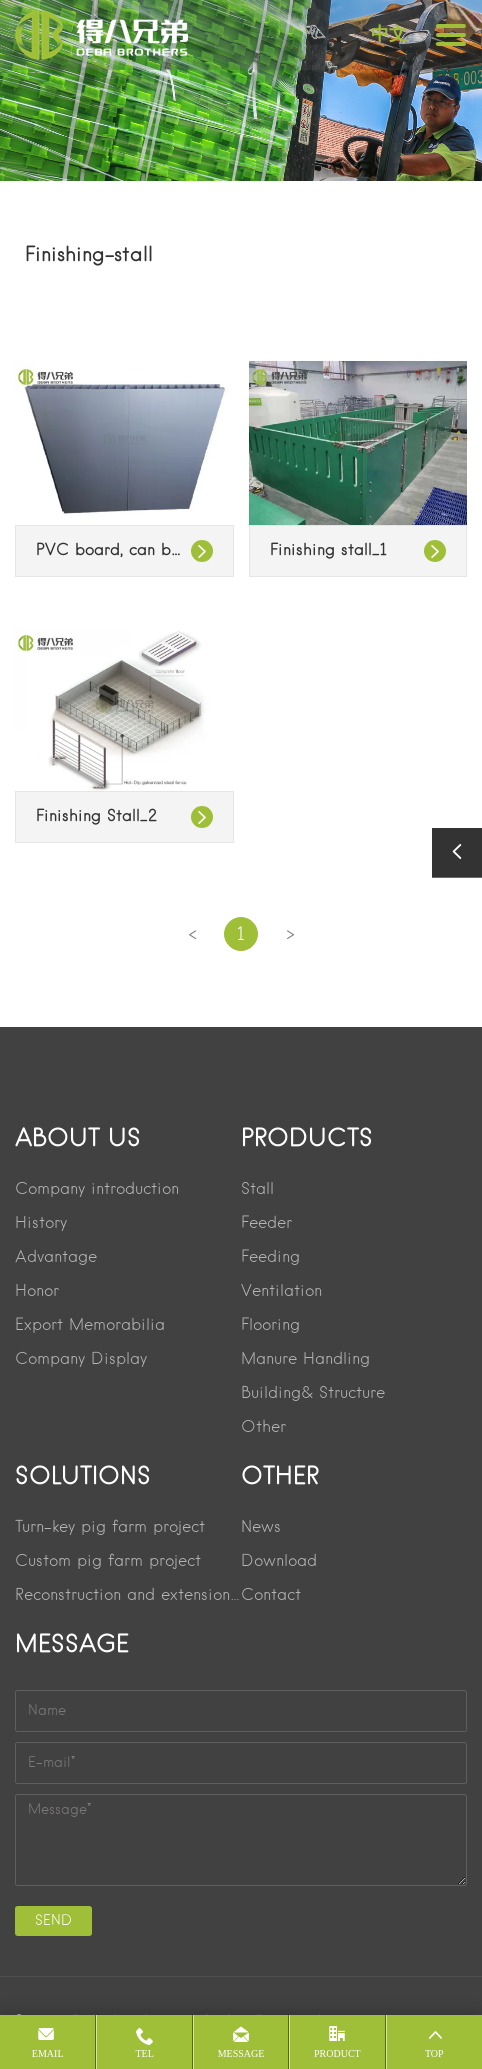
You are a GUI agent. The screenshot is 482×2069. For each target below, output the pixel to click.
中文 (389, 34)
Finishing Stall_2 (96, 817)
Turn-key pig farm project (110, 1528)
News (261, 1528)
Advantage (56, 1258)
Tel (144, 2053)
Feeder (266, 1224)
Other (263, 1428)
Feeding (270, 1258)
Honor (37, 1292)
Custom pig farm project (108, 1562)
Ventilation (281, 1292)
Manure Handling (305, 1360)
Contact (271, 1596)
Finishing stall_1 (328, 551)
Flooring (270, 1326)
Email (48, 2053)
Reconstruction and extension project (128, 1596)
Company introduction (97, 1190)
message (241, 2053)
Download (279, 1562)
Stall (257, 1190)
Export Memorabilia (90, 1326)
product (337, 2053)
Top (434, 2053)
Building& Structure (313, 1394)
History (41, 1224)
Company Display (81, 1360)
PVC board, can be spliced (124, 551)
